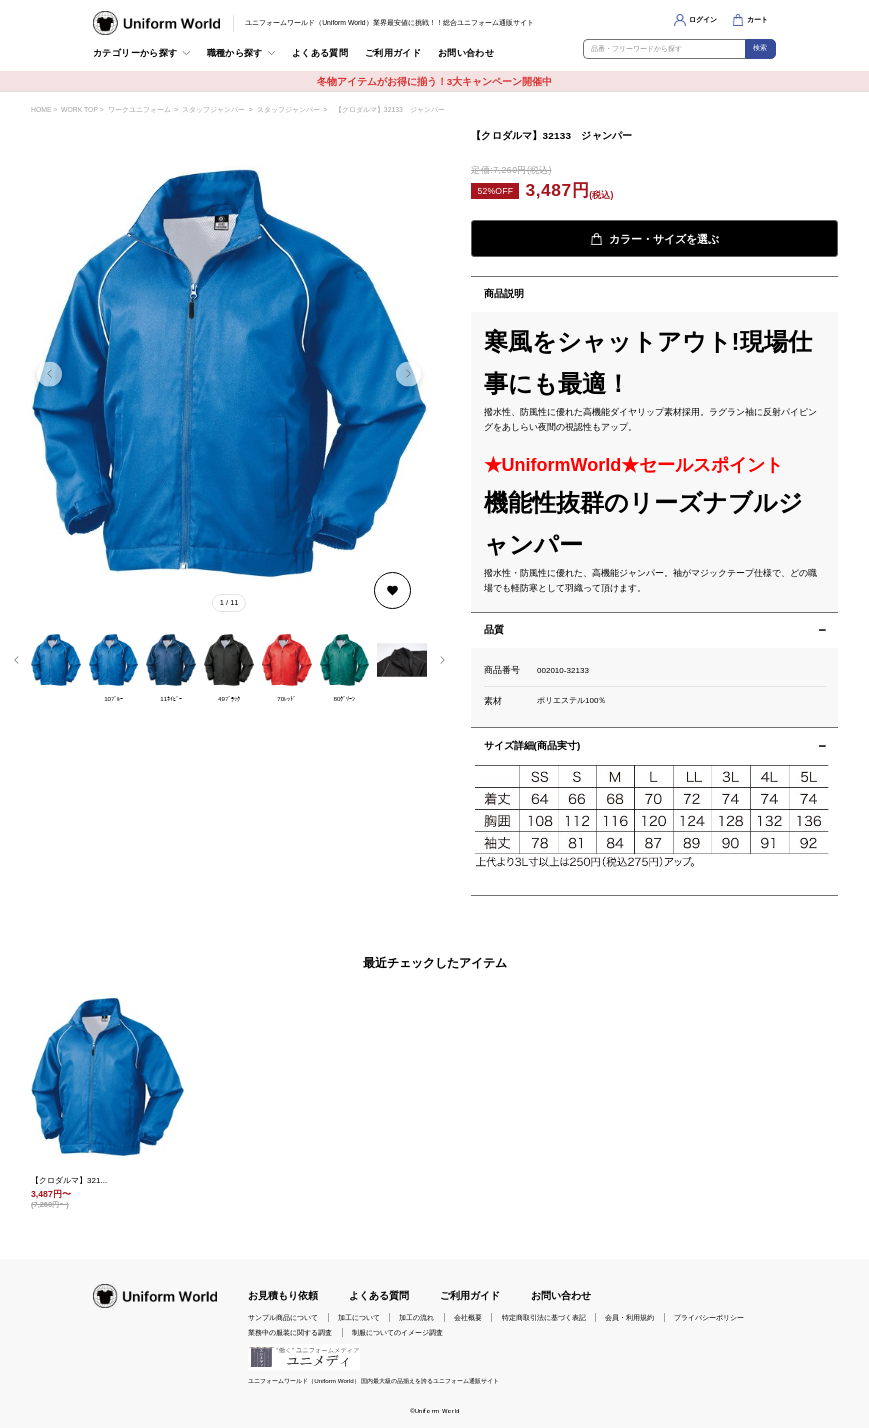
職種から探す (235, 53)
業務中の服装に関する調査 (290, 1332)
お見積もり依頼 (283, 1295)
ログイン (703, 19)
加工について (359, 1317)
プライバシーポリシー (709, 1317)
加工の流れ (416, 1317)
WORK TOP (79, 109)
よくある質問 (320, 53)
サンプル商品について (283, 1317)
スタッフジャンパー (213, 109)
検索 (760, 47)
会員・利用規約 (629, 1317)
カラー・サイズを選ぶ (654, 239)
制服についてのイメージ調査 (397, 1332)
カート (757, 19)
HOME (41, 109)
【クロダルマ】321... (69, 1180)
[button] (408, 373)
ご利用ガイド (393, 53)
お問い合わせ (466, 53)
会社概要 (468, 1317)
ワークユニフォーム (139, 109)
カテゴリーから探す (135, 53)
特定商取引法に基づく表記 (544, 1317)
